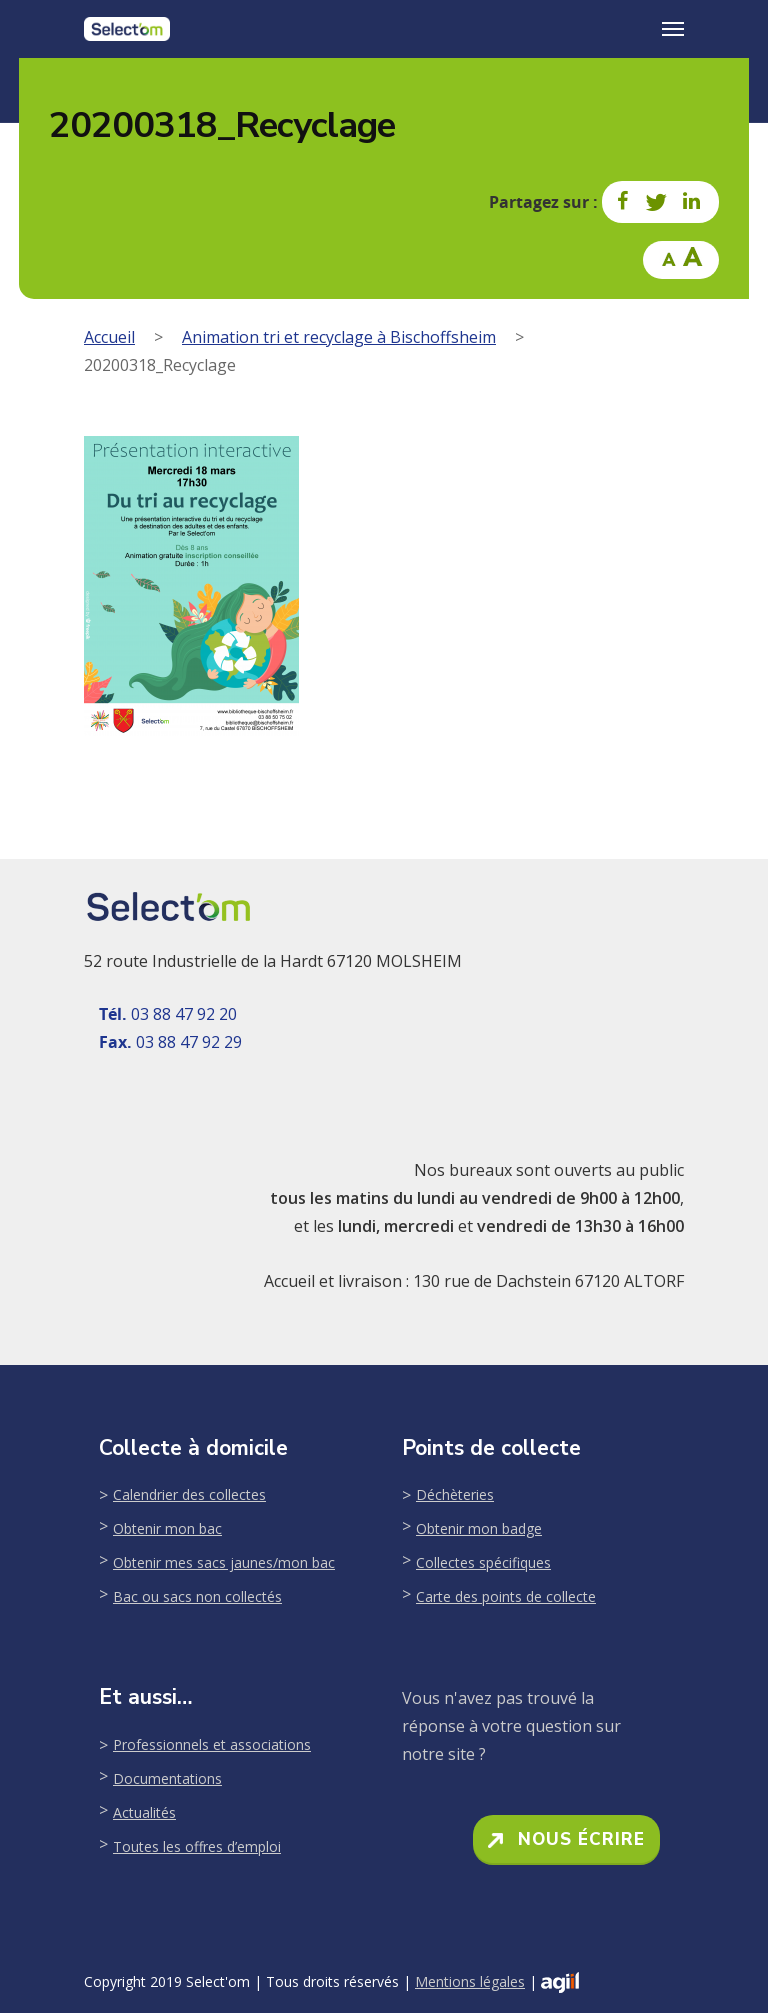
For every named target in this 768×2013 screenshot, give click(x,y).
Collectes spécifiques (483, 1562)
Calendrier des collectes (189, 1494)
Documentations (167, 1778)
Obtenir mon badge (479, 1528)
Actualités (144, 1812)
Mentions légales (470, 1981)
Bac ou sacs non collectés (197, 1596)
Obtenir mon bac (167, 1528)
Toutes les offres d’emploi (197, 1846)
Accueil (109, 337)
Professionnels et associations (212, 1744)
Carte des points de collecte (506, 1596)
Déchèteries (455, 1494)
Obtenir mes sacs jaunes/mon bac (224, 1562)
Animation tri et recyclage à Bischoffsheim (339, 337)
